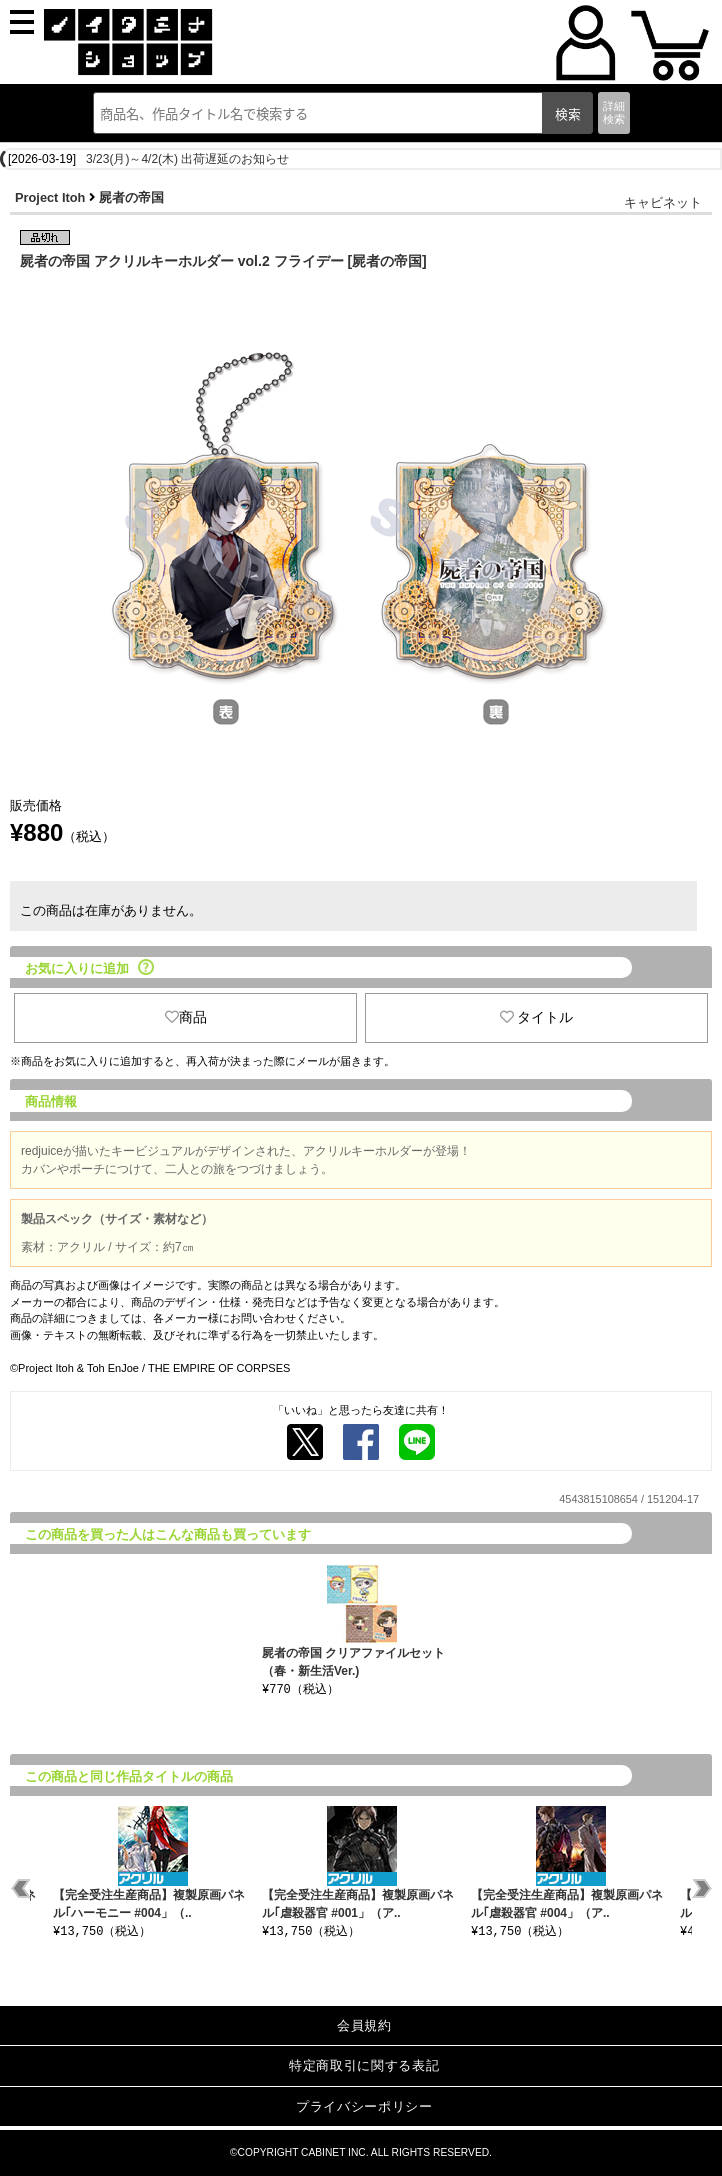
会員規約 (364, 2025)
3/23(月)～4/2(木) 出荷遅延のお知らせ (187, 159)
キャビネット (663, 202)
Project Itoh (50, 197)
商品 (186, 1017)
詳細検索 (614, 112)
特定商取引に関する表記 (364, 2065)
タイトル (537, 1017)
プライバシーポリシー (364, 2106)
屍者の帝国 (131, 197)
